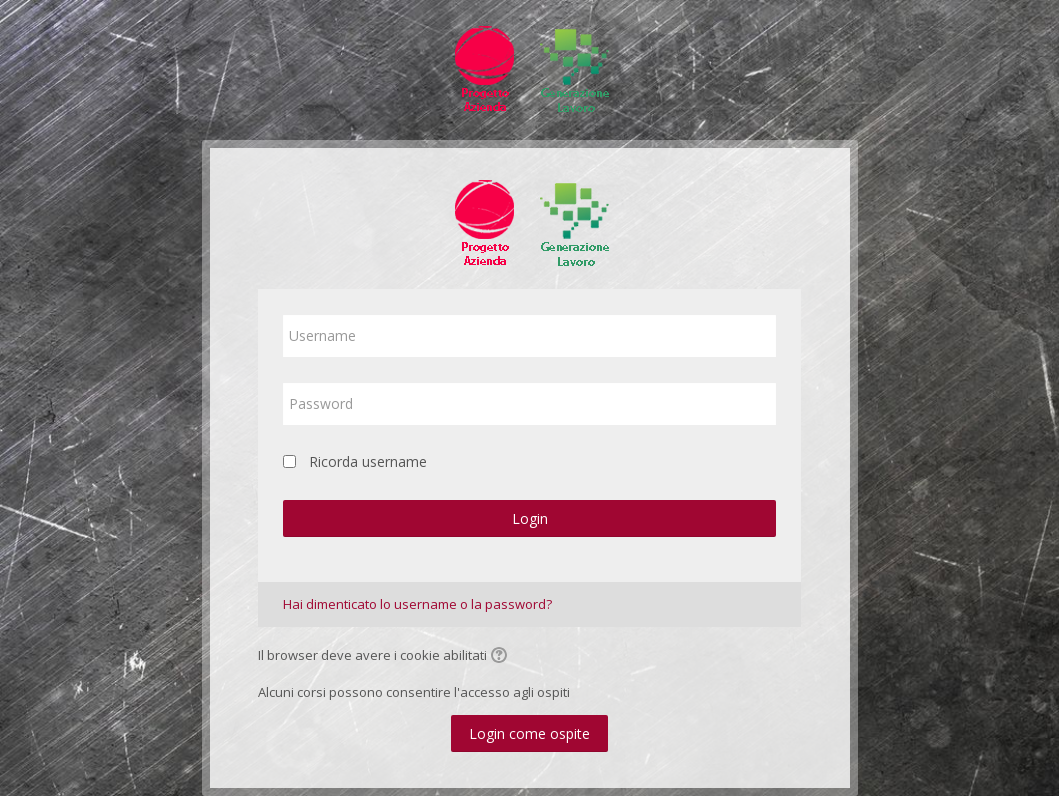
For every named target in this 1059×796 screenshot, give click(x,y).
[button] (502, 657)
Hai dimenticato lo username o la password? (417, 604)
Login (530, 518)
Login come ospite (529, 733)
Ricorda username (368, 461)
